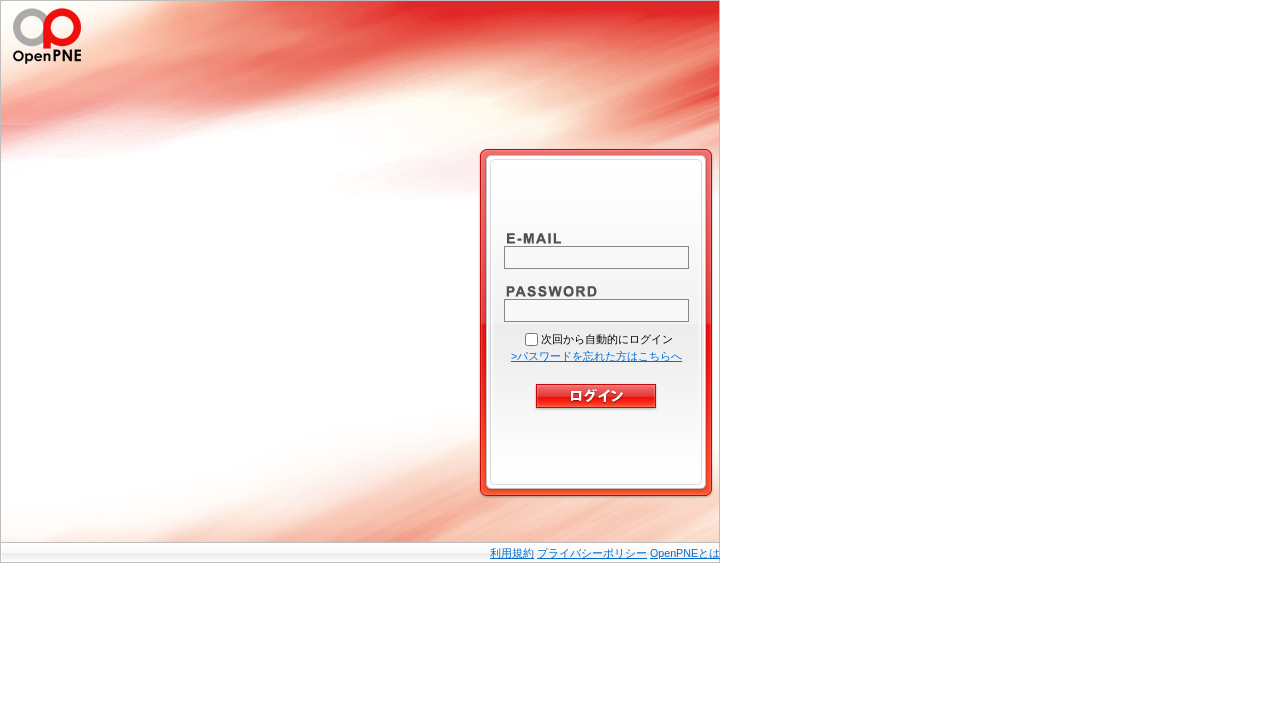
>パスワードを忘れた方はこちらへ (596, 356)
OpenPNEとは (685, 553)
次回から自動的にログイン (607, 339)
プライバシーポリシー (592, 553)
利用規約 (512, 553)
